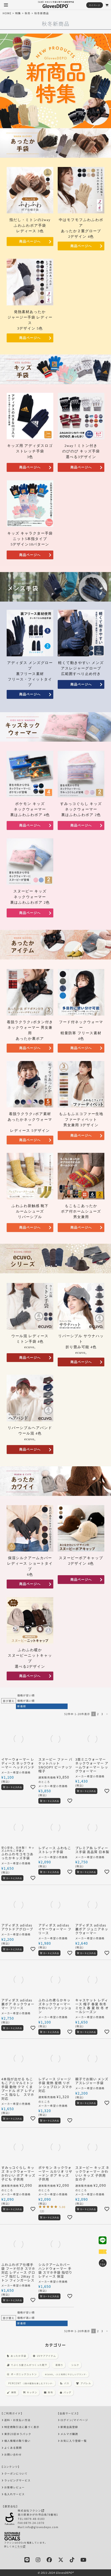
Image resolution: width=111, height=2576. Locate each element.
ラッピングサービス (17, 2480)
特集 (18, 13)
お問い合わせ (13, 2454)
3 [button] (102, 1714)
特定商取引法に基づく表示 (21, 2427)
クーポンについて (16, 2473)
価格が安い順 (26, 1695)
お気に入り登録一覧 (73, 2441)
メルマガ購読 (69, 2434)
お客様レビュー (14, 2487)
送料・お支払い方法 (17, 2420)
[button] (107, 1714)
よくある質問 (13, 2448)
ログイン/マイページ (74, 2420)
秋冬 (28, 13)
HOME (7, 13)
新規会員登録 (69, 2427)
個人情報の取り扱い (17, 2441)
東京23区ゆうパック (17, 2434)
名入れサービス (14, 2494)
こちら (20, 2546)
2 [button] (98, 1714)
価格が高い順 (26, 1701)
